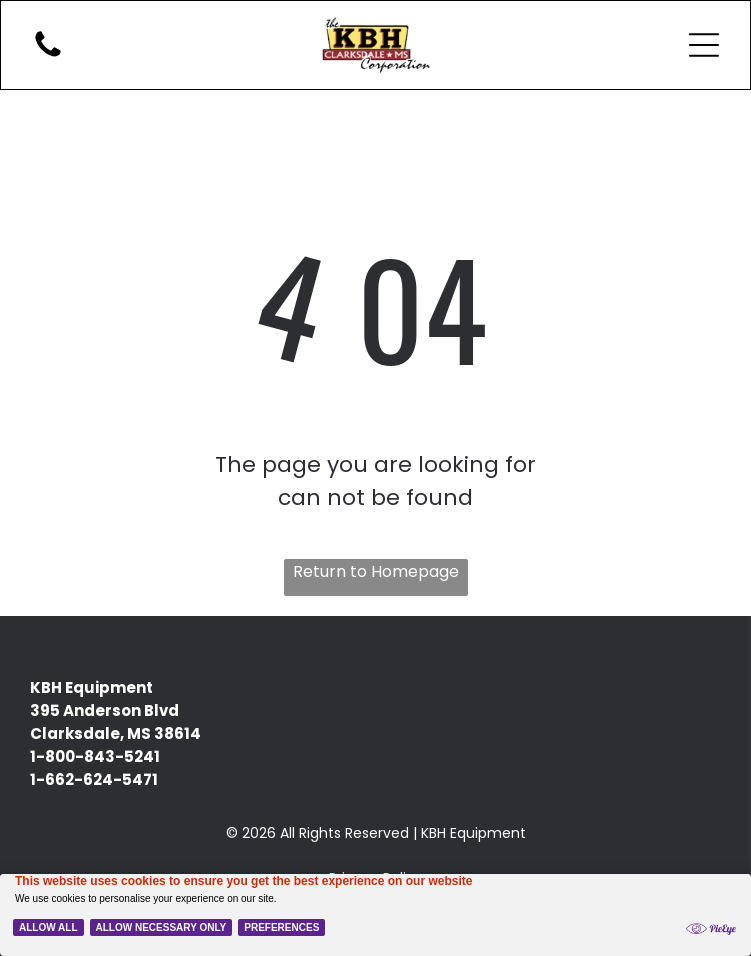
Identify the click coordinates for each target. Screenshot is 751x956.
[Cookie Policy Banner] (375, 915)
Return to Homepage (376, 571)
